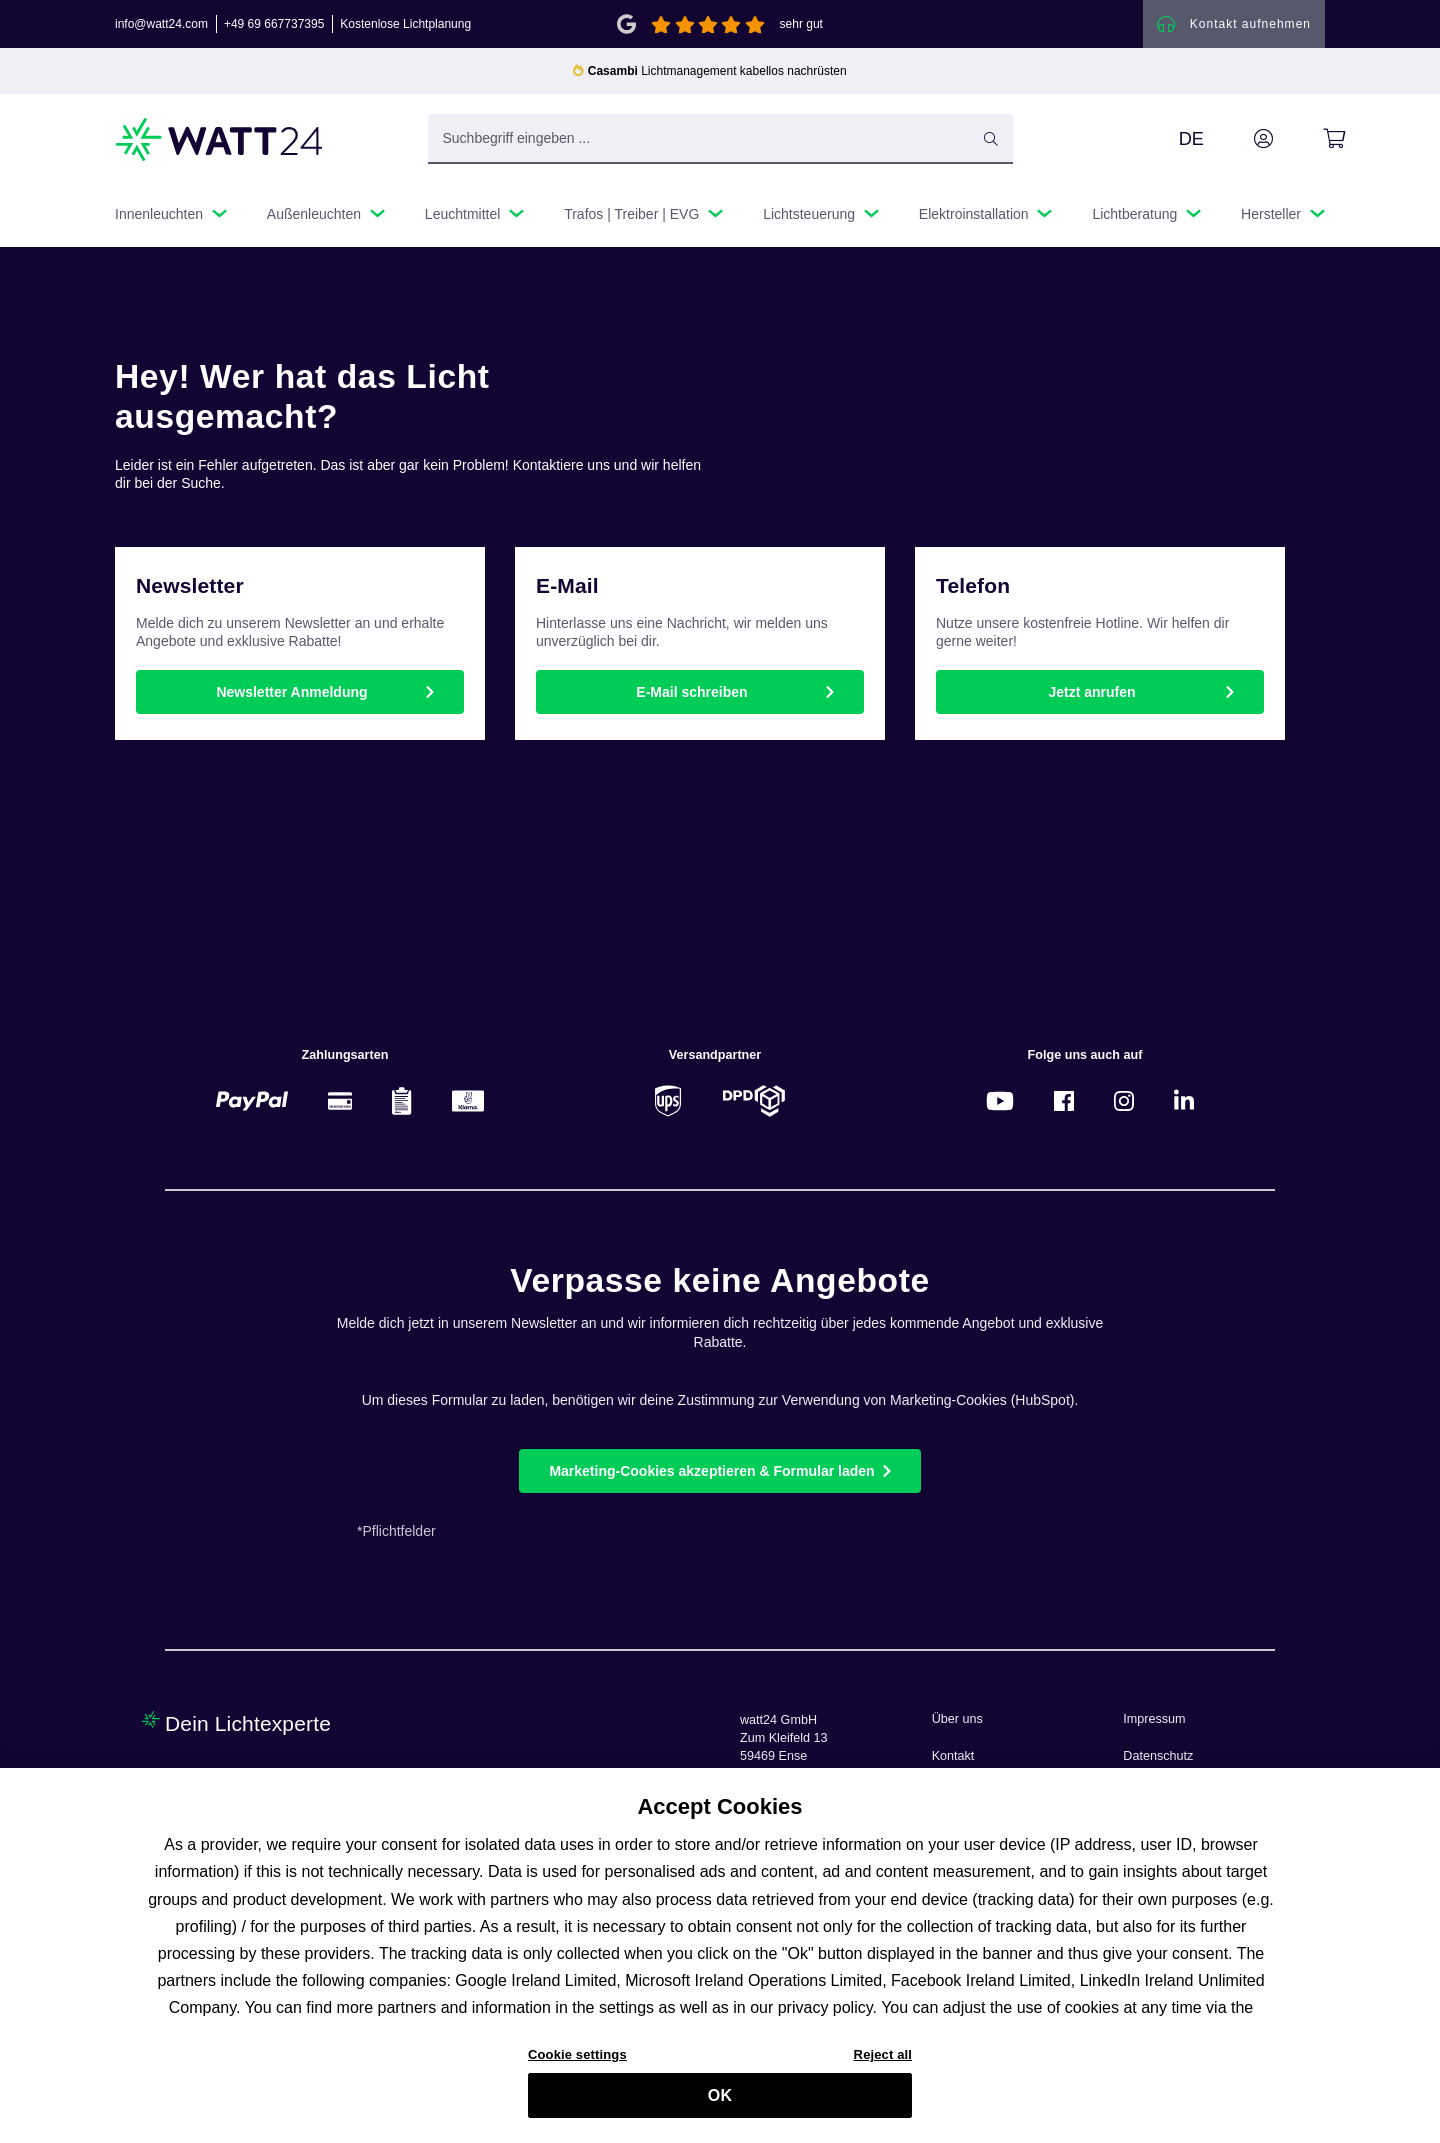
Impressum (1154, 1719)
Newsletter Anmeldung (291, 692)
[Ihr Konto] (1241, 139)
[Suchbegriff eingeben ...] (720, 139)
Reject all (883, 2062)
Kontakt (953, 1756)
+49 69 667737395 (274, 24)
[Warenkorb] (1311, 139)
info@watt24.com (161, 24)
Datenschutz (1158, 1756)
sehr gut (801, 24)
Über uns (957, 1719)
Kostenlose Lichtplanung (405, 24)
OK (720, 2103)
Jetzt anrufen (1091, 692)
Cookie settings (577, 2062)
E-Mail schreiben (691, 692)
